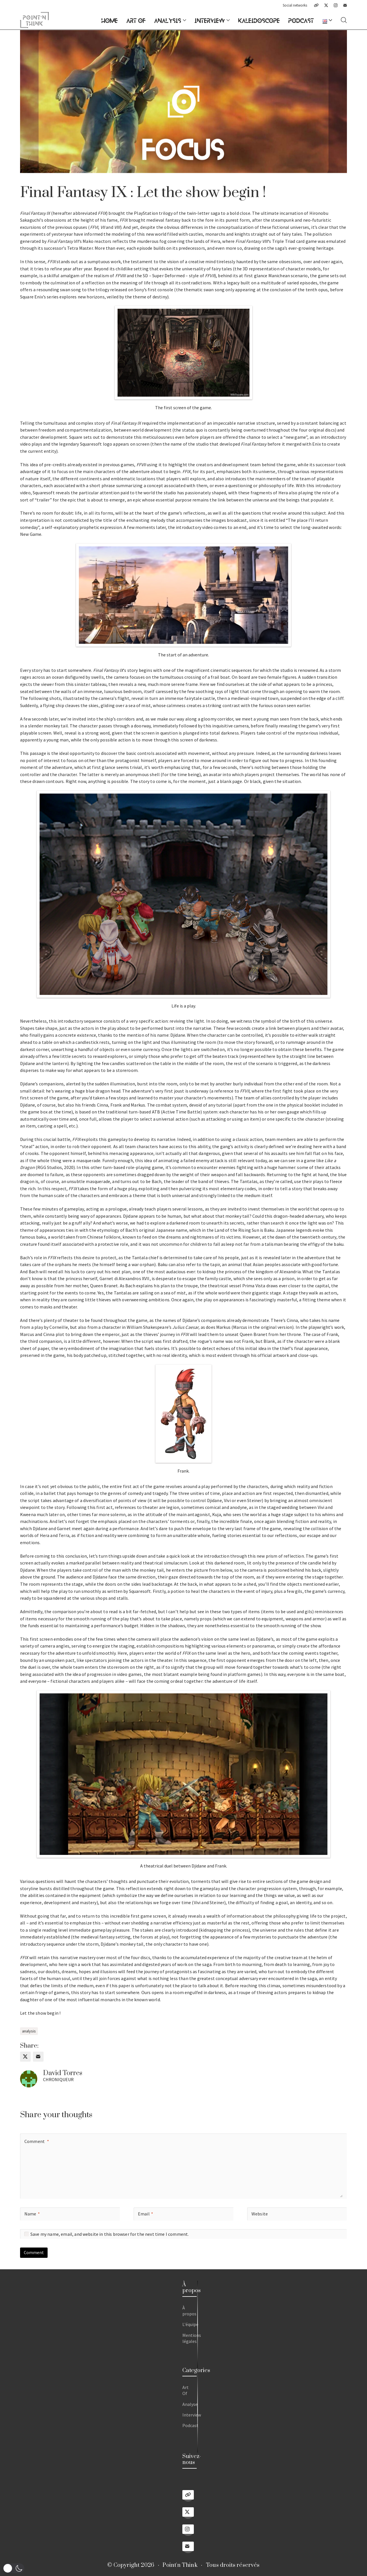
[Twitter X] (326, 5)
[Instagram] (335, 5)
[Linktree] (316, 5)
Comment (36, 2141)
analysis (29, 2031)
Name (32, 2213)
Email (145, 2213)
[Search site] (344, 20)
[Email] (345, 5)
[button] (13, 2568)
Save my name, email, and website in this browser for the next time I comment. (109, 2234)
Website (259, 2214)
